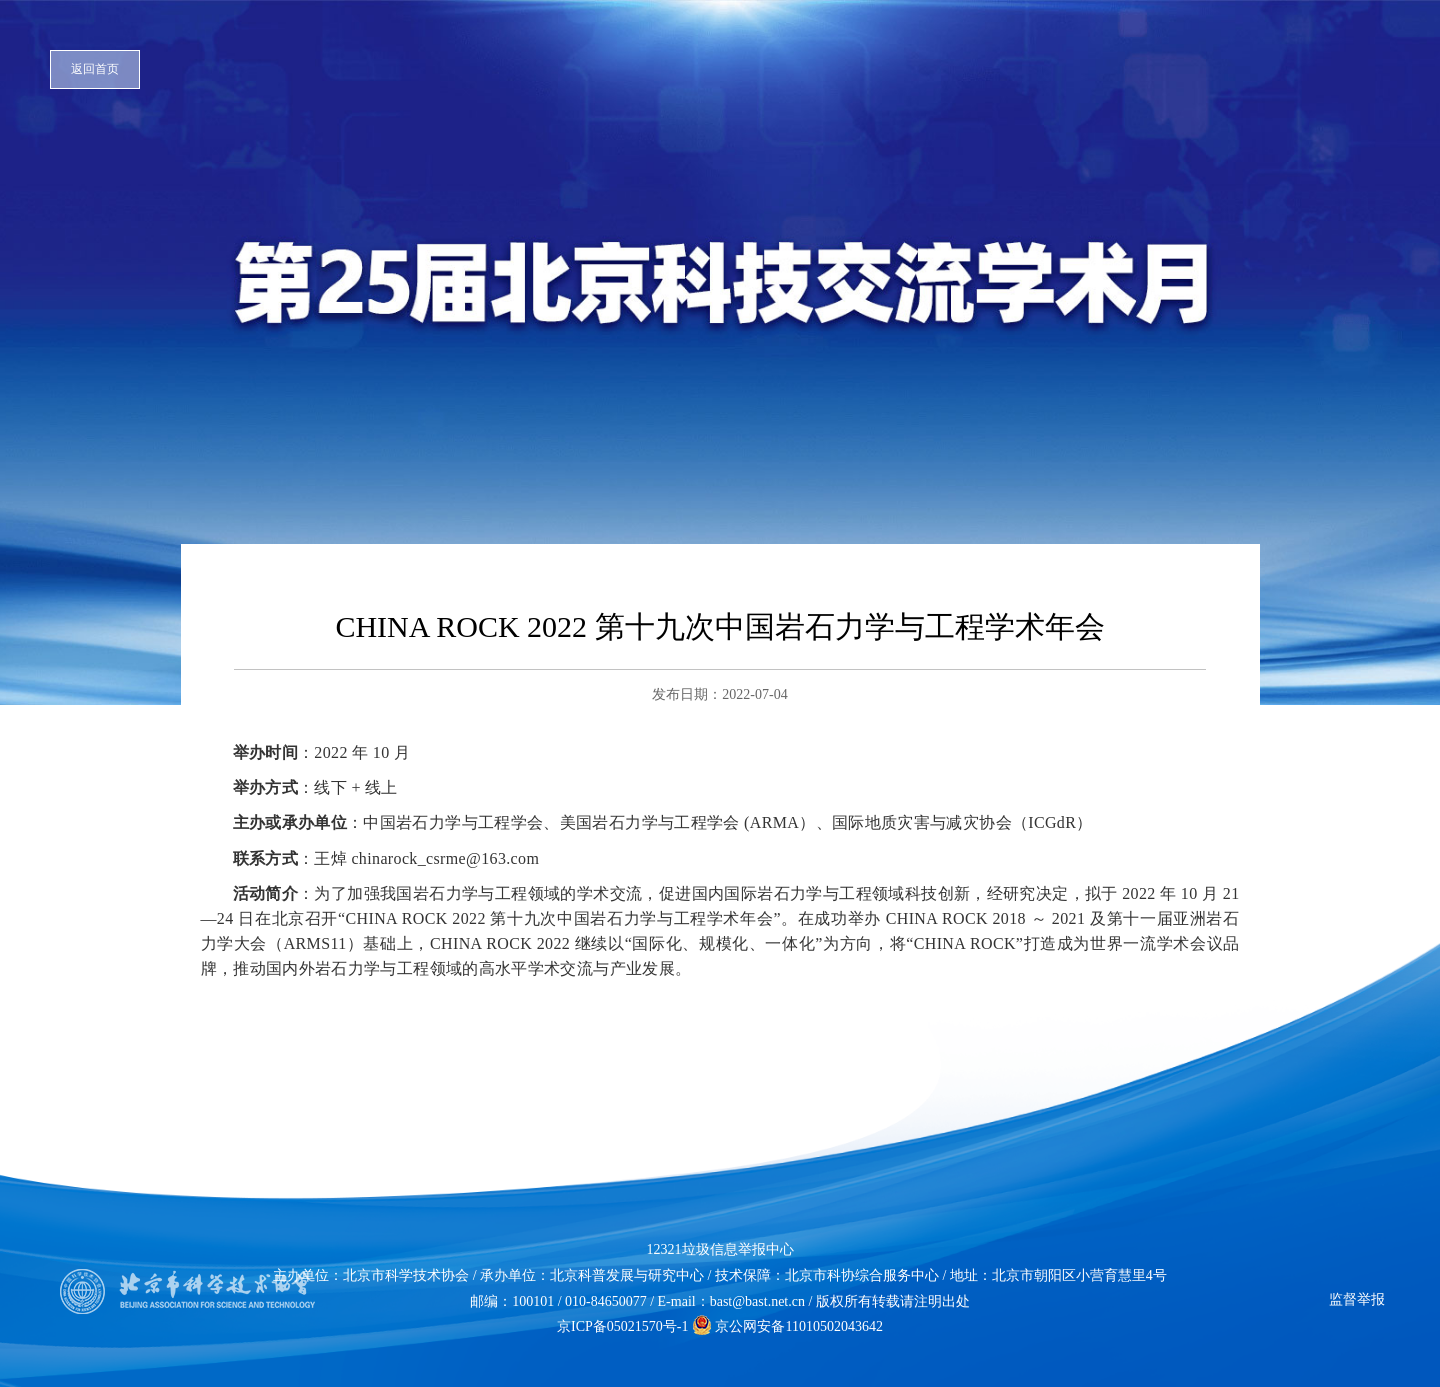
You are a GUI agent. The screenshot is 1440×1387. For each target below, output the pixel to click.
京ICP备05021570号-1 (622, 1326)
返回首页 (95, 69)
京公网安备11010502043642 (787, 1326)
